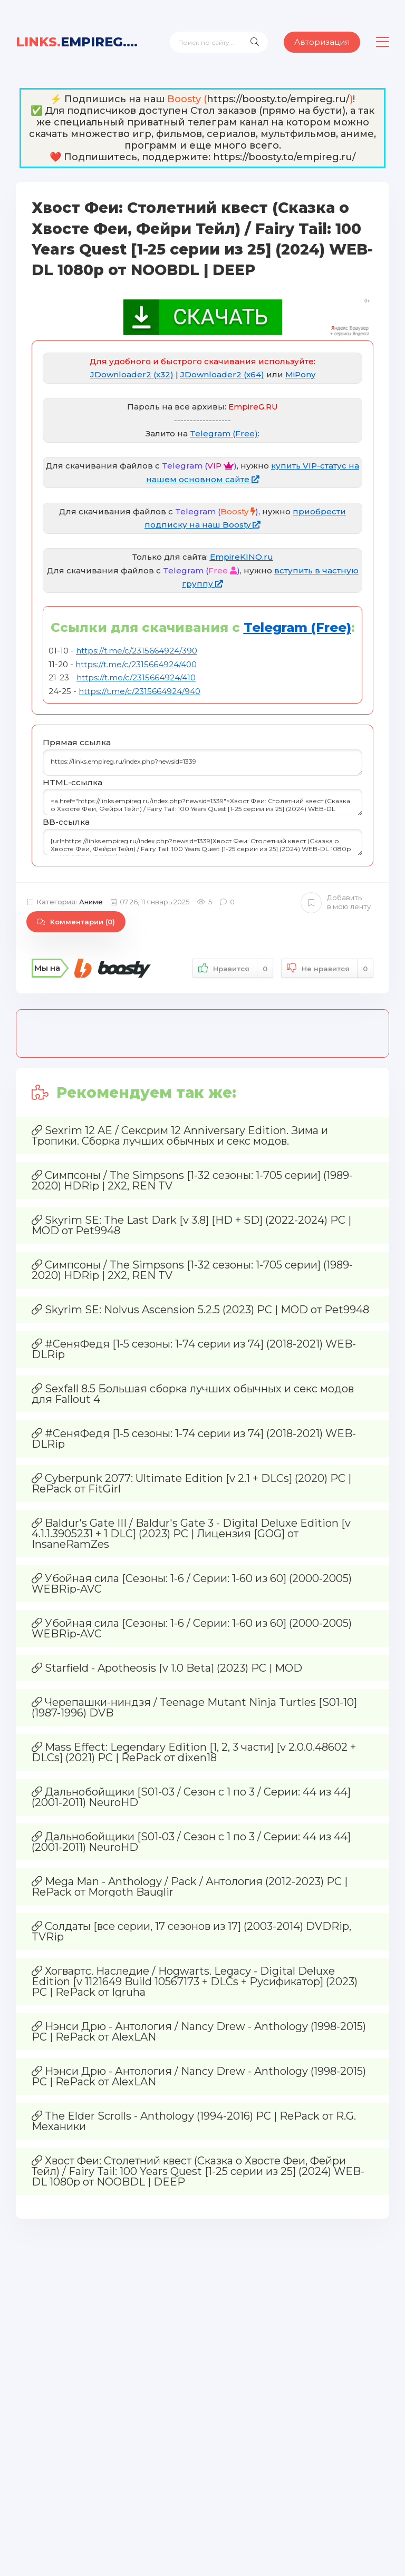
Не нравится (327, 968)
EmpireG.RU (81, 42)
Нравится (232, 968)
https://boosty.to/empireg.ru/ (278, 99)
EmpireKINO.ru (241, 557)
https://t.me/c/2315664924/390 (136, 651)
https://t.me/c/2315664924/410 (136, 677)
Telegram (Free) (224, 433)
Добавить (336, 902)
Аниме (91, 901)
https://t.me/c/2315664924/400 (136, 664)
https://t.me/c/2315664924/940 (139, 691)
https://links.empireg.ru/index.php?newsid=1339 (202, 762)
